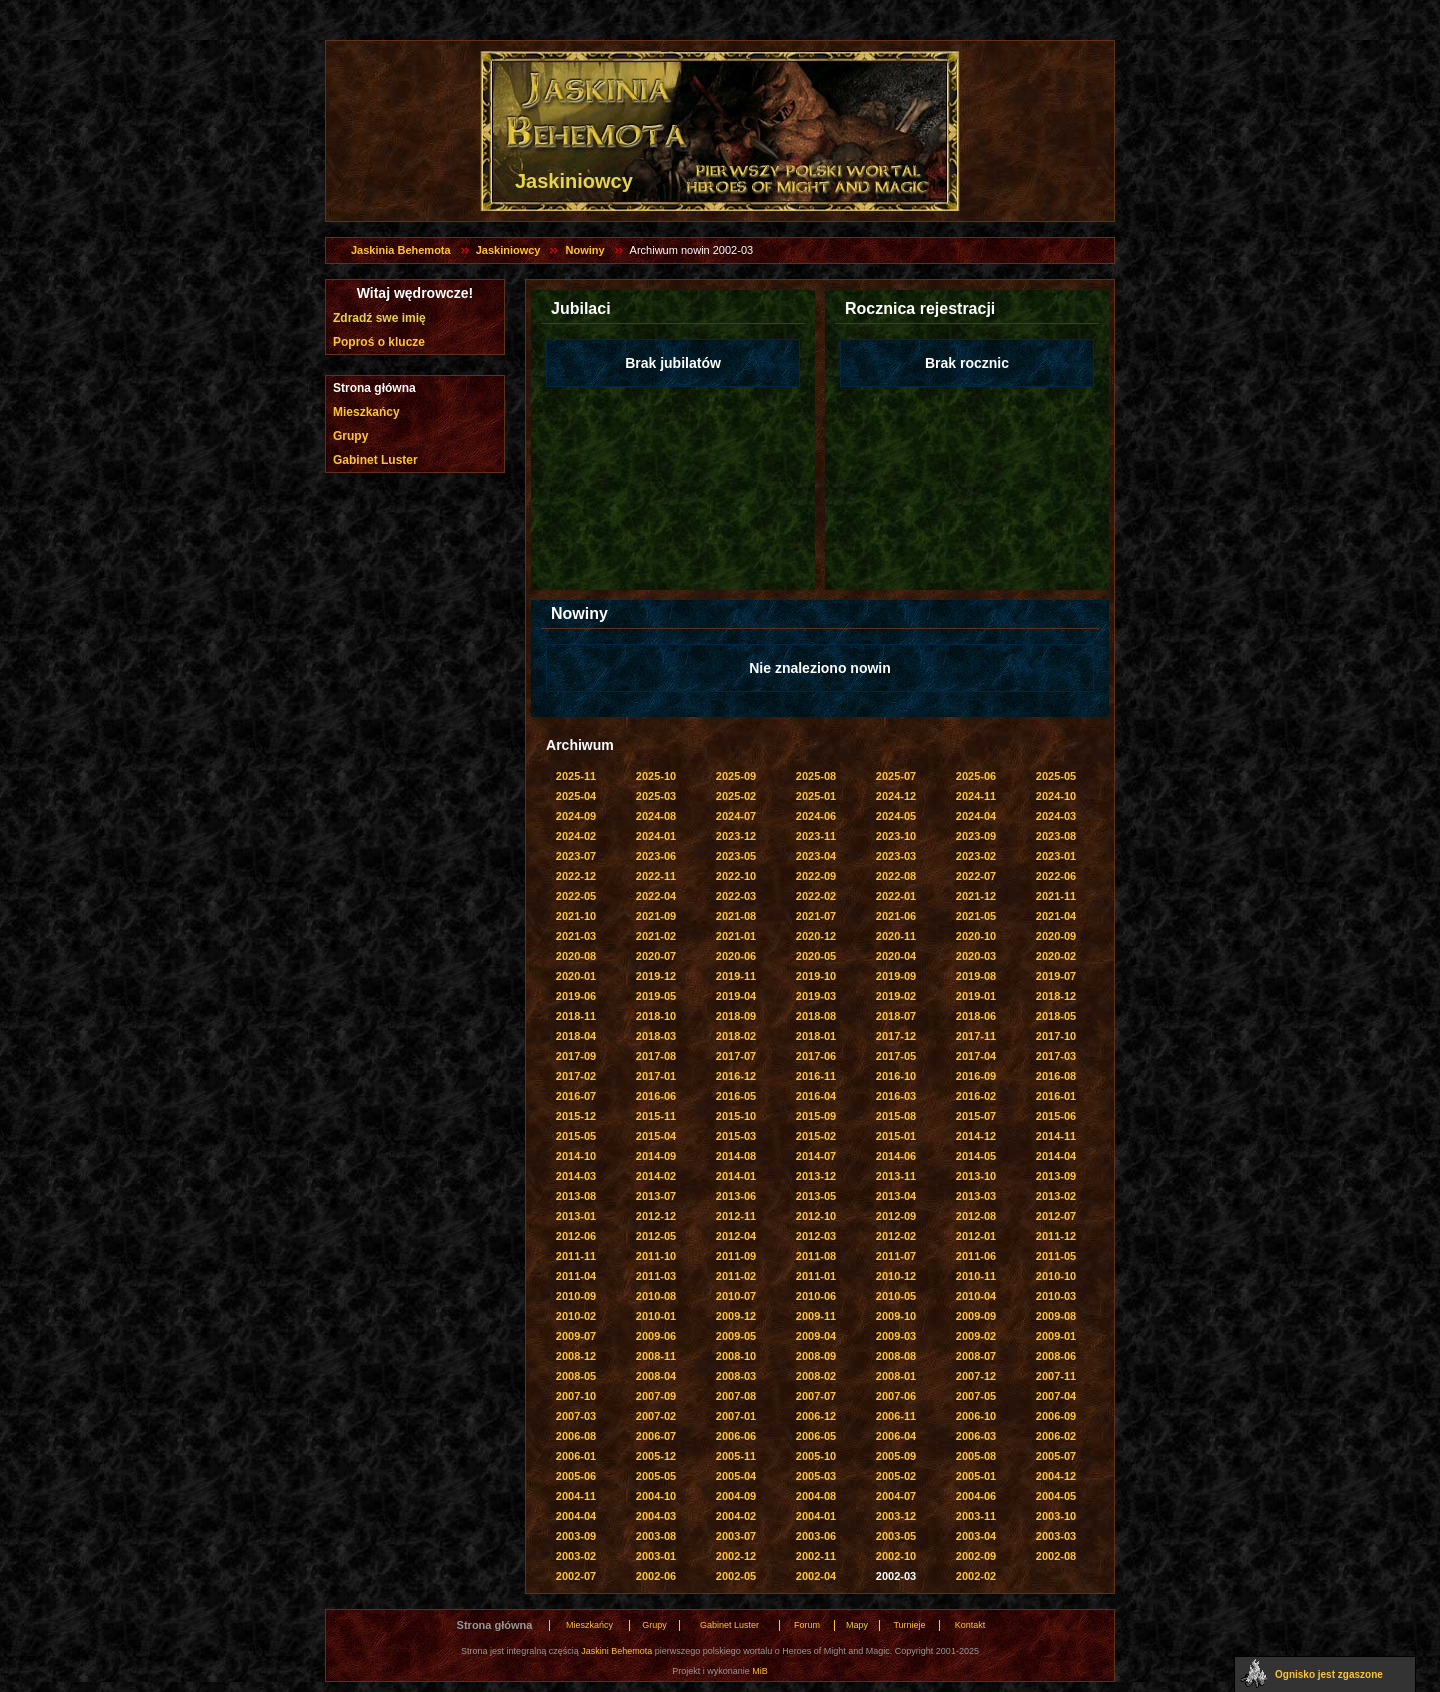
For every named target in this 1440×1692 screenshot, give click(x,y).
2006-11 (896, 1416)
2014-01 (736, 1176)
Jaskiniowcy (508, 250)
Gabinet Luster (375, 460)
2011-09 (736, 1256)
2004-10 (656, 1496)
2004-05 (1056, 1496)
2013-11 (896, 1176)
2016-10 (896, 1076)
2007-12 (976, 1376)
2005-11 (736, 1456)
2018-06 (976, 1016)
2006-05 (816, 1436)
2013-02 (1056, 1196)
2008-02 (816, 1376)
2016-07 (576, 1096)
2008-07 (976, 1356)
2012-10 (816, 1216)
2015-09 (816, 1116)
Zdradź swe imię (379, 318)
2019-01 (976, 996)
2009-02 (976, 1336)
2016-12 (736, 1076)
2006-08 (576, 1436)
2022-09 (816, 876)
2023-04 (816, 856)
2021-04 (1056, 916)
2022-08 (896, 876)
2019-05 (656, 996)
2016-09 (976, 1076)
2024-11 (976, 796)
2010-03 (1056, 1296)
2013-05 (816, 1196)
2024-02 (576, 836)
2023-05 (736, 856)
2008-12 (576, 1356)
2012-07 (1056, 1216)
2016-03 (896, 1096)
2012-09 (896, 1216)
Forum (807, 1625)
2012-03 (816, 1236)
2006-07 (656, 1436)
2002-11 (816, 1556)
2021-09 (656, 916)
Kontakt (970, 1625)
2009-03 (896, 1336)
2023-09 (976, 836)
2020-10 (976, 936)
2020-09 (1056, 936)
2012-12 (656, 1216)
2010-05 (896, 1296)
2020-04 (896, 956)
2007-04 (1056, 1396)
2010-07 (736, 1296)
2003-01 (656, 1556)
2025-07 (896, 776)
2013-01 (576, 1216)
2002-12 (736, 1556)
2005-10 (816, 1456)
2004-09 (736, 1496)
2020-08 (576, 956)
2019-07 (1056, 976)
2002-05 (736, 1576)
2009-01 (1056, 1336)
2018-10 (656, 1016)
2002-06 (656, 1576)
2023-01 (1056, 856)
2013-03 (976, 1196)
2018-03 (656, 1036)
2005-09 (896, 1456)
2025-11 (576, 776)
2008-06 (1056, 1356)
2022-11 (656, 876)
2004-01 (816, 1516)
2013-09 (1056, 1176)
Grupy (350, 436)
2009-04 (816, 1336)
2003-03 (1056, 1536)
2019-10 (816, 976)
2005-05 (656, 1476)
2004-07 (896, 1496)
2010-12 (896, 1276)
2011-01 (816, 1276)
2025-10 (656, 776)
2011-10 (656, 1256)
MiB (760, 1671)
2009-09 (976, 1316)
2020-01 (576, 976)
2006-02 (1056, 1436)
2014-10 (576, 1156)
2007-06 (896, 1396)
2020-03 (976, 956)
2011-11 (576, 1256)
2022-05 (576, 896)
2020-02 (1056, 956)
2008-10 (736, 1356)
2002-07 (576, 1576)
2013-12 (816, 1176)
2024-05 (896, 816)
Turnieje (909, 1625)
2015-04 (656, 1136)
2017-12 (896, 1036)
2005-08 (976, 1456)
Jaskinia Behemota (401, 250)
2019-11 (736, 976)
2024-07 (736, 816)
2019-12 (656, 976)
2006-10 (976, 1416)
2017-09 (576, 1056)
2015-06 (1056, 1116)
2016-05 (736, 1096)
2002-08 (1056, 1556)
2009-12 (736, 1316)
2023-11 (816, 836)
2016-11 (816, 1076)
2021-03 (576, 936)
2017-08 (656, 1056)
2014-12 (976, 1136)
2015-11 (656, 1116)
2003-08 (656, 1536)
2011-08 (816, 1256)
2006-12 (816, 1416)
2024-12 (896, 796)
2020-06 (736, 956)
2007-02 (656, 1416)
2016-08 (1056, 1076)
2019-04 (736, 996)
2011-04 (576, 1276)
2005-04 (736, 1476)
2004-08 (816, 1496)
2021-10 (576, 916)
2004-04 (576, 1516)
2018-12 (1056, 996)
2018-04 (576, 1036)
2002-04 (816, 1576)
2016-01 (1056, 1096)
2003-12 (896, 1516)
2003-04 (976, 1536)
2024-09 (576, 816)
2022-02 (816, 896)
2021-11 (1056, 896)
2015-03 (736, 1136)
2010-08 (656, 1296)
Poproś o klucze (379, 342)
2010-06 (816, 1296)
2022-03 (736, 896)
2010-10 (1056, 1276)
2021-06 (896, 916)
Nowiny (584, 250)
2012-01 (976, 1236)
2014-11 (1056, 1136)
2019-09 (896, 976)
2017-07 (736, 1056)
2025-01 (816, 796)
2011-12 (1056, 1236)
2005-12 (656, 1456)
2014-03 (576, 1176)
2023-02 (976, 856)
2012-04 (736, 1236)
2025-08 (816, 776)
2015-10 (736, 1116)
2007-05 (976, 1396)
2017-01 (656, 1076)
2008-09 (816, 1356)
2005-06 (576, 1476)
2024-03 (1056, 816)
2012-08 (976, 1216)
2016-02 (976, 1096)
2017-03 (1056, 1056)
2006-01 (576, 1456)
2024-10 (1056, 796)
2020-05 (816, 956)
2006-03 (976, 1436)
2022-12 (576, 876)
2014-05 (976, 1156)
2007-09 (656, 1396)
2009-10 (896, 1316)
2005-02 (896, 1476)
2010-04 (976, 1296)
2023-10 (896, 836)
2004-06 (976, 1496)
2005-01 (976, 1476)
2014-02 (656, 1176)
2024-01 (656, 836)
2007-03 (576, 1416)
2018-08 (816, 1016)
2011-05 (1056, 1256)
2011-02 (736, 1276)
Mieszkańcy (366, 412)
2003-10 (1056, 1516)
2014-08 (736, 1156)
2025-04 (576, 796)
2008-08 (896, 1356)
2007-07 (816, 1396)
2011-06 (976, 1256)
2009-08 (1056, 1316)
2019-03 (816, 996)
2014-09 (656, 1156)
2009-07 (576, 1336)
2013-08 (576, 1196)
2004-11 (576, 1496)
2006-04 (896, 1436)
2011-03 (656, 1276)
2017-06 (816, 1056)
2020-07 (656, 956)
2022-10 (736, 876)
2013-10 (976, 1176)
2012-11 (736, 1216)
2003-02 (576, 1556)
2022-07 (976, 876)
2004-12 (1056, 1476)
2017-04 (976, 1056)
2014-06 (896, 1156)
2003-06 (816, 1536)
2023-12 (736, 836)
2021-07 (816, 916)
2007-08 (736, 1396)
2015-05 (576, 1136)
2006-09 (1056, 1416)
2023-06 (656, 856)
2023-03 (896, 856)
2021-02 (656, 936)
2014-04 (1056, 1156)
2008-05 (576, 1376)
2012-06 (576, 1236)
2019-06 (576, 996)
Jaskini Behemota (616, 1651)
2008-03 (736, 1376)
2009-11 (816, 1316)
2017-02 (576, 1076)
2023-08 (1056, 836)
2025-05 (1056, 776)
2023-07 (576, 856)
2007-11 (1056, 1376)
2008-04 (656, 1376)
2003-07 (736, 1536)
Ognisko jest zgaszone (1329, 1674)
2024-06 (816, 816)
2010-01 (656, 1316)
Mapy (857, 1625)
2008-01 (896, 1376)
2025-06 (976, 776)
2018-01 (816, 1036)
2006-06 (736, 1436)
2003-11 (976, 1516)
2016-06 (656, 1096)
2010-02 (576, 1316)
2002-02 (976, 1576)
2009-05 (736, 1336)
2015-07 (976, 1116)
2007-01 (736, 1416)
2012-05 (656, 1236)
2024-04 (976, 816)
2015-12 (576, 1116)
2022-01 (896, 896)
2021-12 (976, 896)
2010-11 (976, 1276)
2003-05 (896, 1536)
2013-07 (656, 1196)
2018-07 (896, 1016)
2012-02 (896, 1236)
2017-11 (976, 1036)
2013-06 (736, 1196)
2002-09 (976, 1556)
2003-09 (576, 1536)
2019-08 (976, 976)
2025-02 (736, 796)
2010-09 (576, 1296)
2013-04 (896, 1196)
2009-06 (656, 1336)
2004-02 (736, 1516)
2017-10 (1056, 1036)
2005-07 (1056, 1456)
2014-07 (816, 1156)
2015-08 (896, 1116)
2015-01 (896, 1136)
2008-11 (656, 1356)
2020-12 (816, 936)
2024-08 (656, 816)
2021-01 (736, 936)
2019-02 (896, 996)
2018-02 (736, 1036)
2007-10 (576, 1396)
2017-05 (896, 1056)
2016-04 (816, 1096)
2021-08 (736, 916)
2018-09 (736, 1016)
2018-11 (576, 1016)
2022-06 (1056, 876)
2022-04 (656, 896)
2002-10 (896, 1556)
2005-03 (816, 1476)
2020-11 (896, 936)
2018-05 (1056, 1016)
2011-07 (896, 1256)
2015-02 (816, 1136)
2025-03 (656, 796)
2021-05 (976, 916)
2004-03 (656, 1516)
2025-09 (736, 776)
